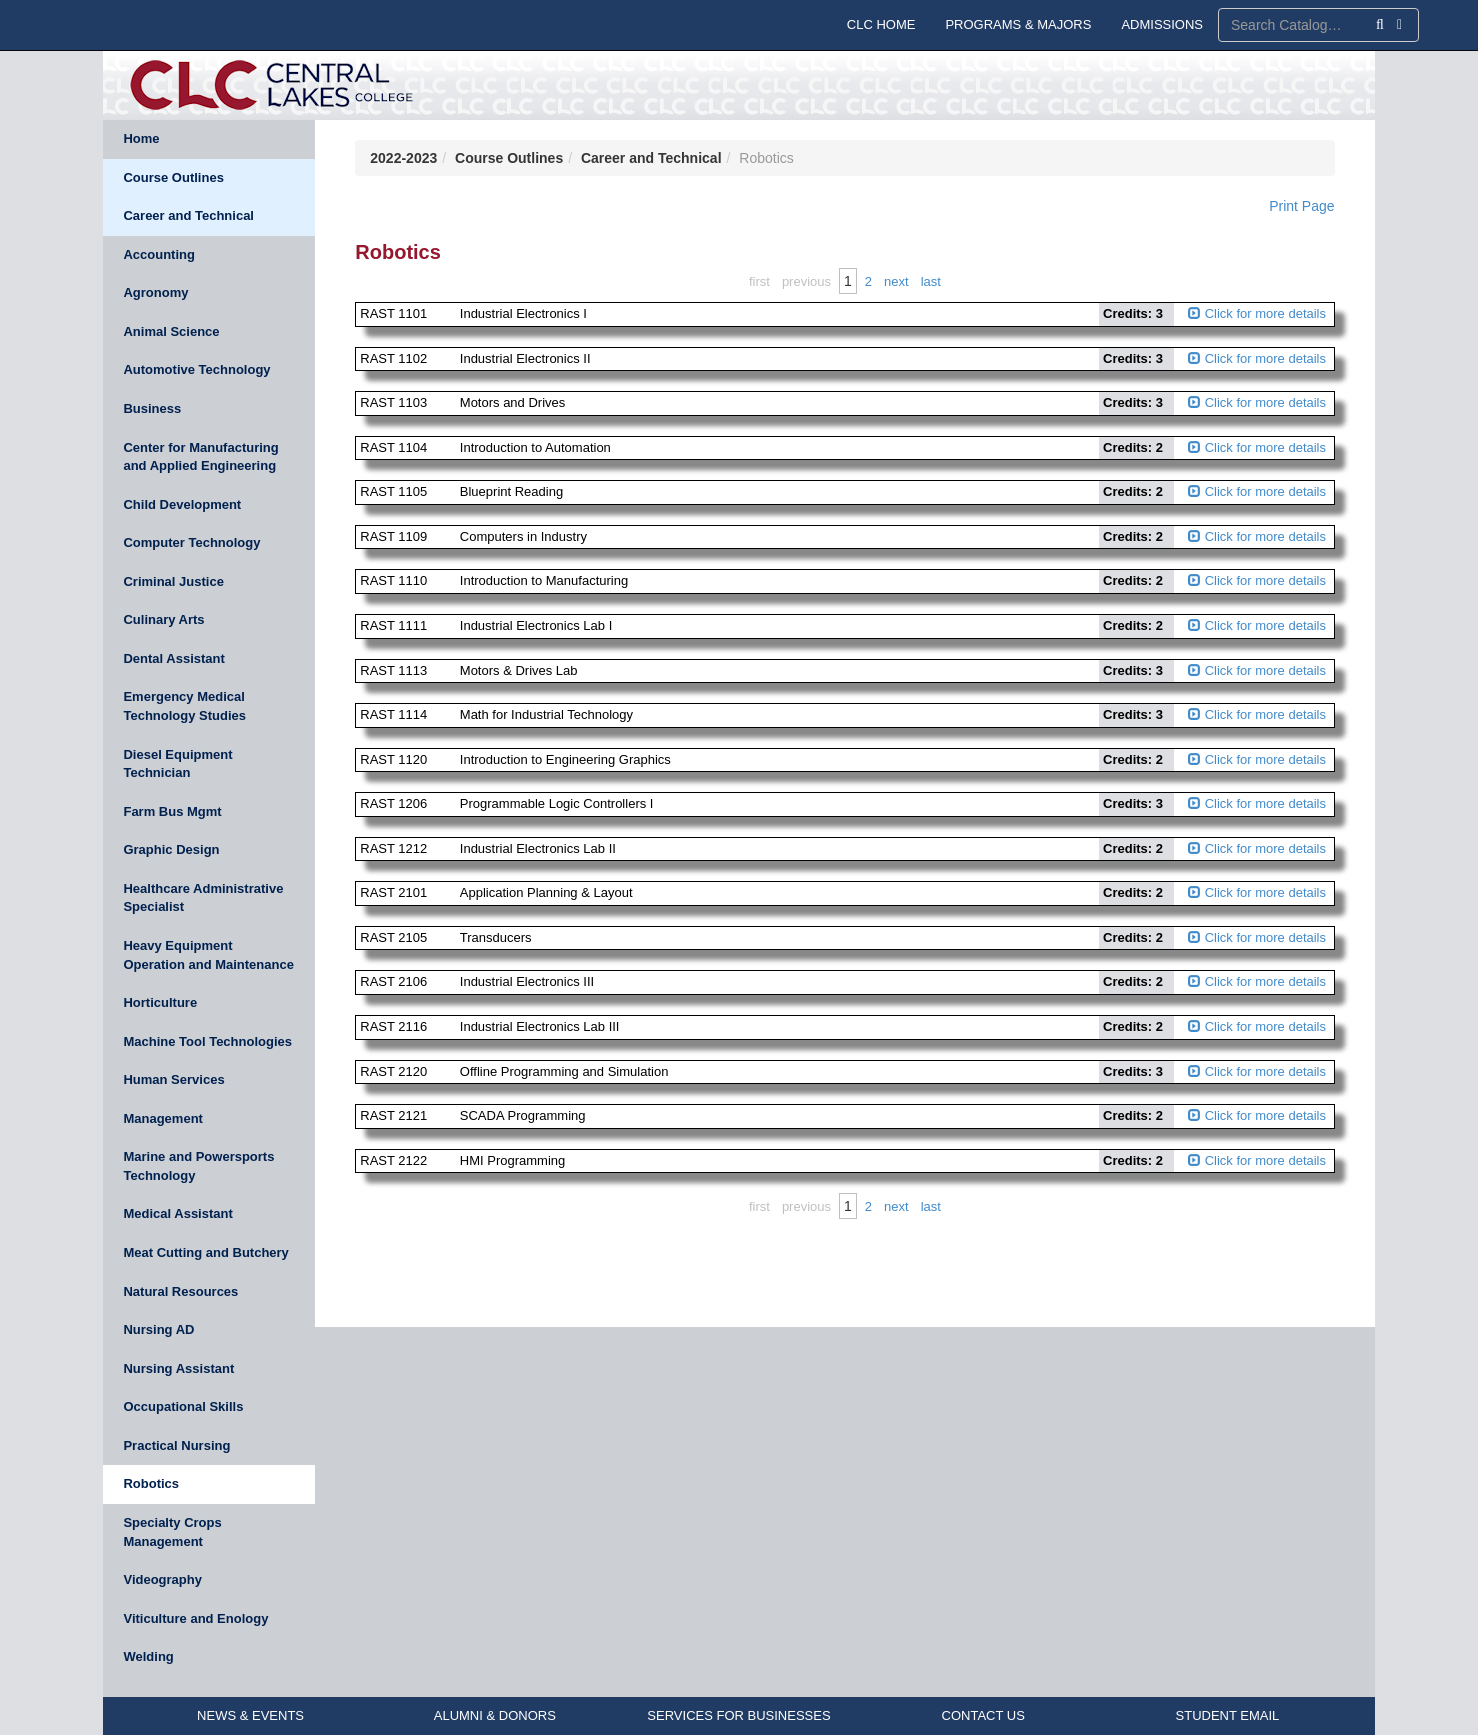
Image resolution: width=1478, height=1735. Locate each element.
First (759, 281)
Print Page (1301, 206)
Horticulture (160, 1002)
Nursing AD (158, 1329)
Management (162, 1118)
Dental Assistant (173, 658)
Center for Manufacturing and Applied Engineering (200, 457)
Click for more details (1257, 313)
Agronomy (155, 292)
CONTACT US (983, 1715)
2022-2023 (403, 158)
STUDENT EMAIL (1228, 1715)
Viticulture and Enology (195, 1618)
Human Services (173, 1079)
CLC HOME (881, 24)
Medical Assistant (177, 1213)
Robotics (151, 1483)
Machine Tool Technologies (207, 1041)
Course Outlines (173, 177)
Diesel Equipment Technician (177, 764)
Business (152, 408)
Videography (162, 1579)
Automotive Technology (196, 369)
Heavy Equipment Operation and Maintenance (208, 955)
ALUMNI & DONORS (495, 1715)
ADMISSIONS (1162, 24)
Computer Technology (191, 542)
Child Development (182, 504)
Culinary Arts (163, 619)
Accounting (159, 254)
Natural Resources (180, 1291)
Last (931, 281)
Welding (148, 1656)
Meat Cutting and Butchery (205, 1252)
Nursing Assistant (178, 1368)
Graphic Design (171, 849)
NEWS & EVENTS (250, 1715)
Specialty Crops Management (172, 1532)
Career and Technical (188, 215)
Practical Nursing (176, 1445)
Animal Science (171, 331)
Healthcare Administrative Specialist (203, 898)
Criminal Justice (173, 581)
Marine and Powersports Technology (198, 1166)
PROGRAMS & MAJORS (1018, 24)
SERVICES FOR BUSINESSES (738, 1715)
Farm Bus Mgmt (172, 811)
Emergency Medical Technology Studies (184, 706)
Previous (806, 281)
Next (896, 281)
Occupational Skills (183, 1406)
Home (141, 138)
